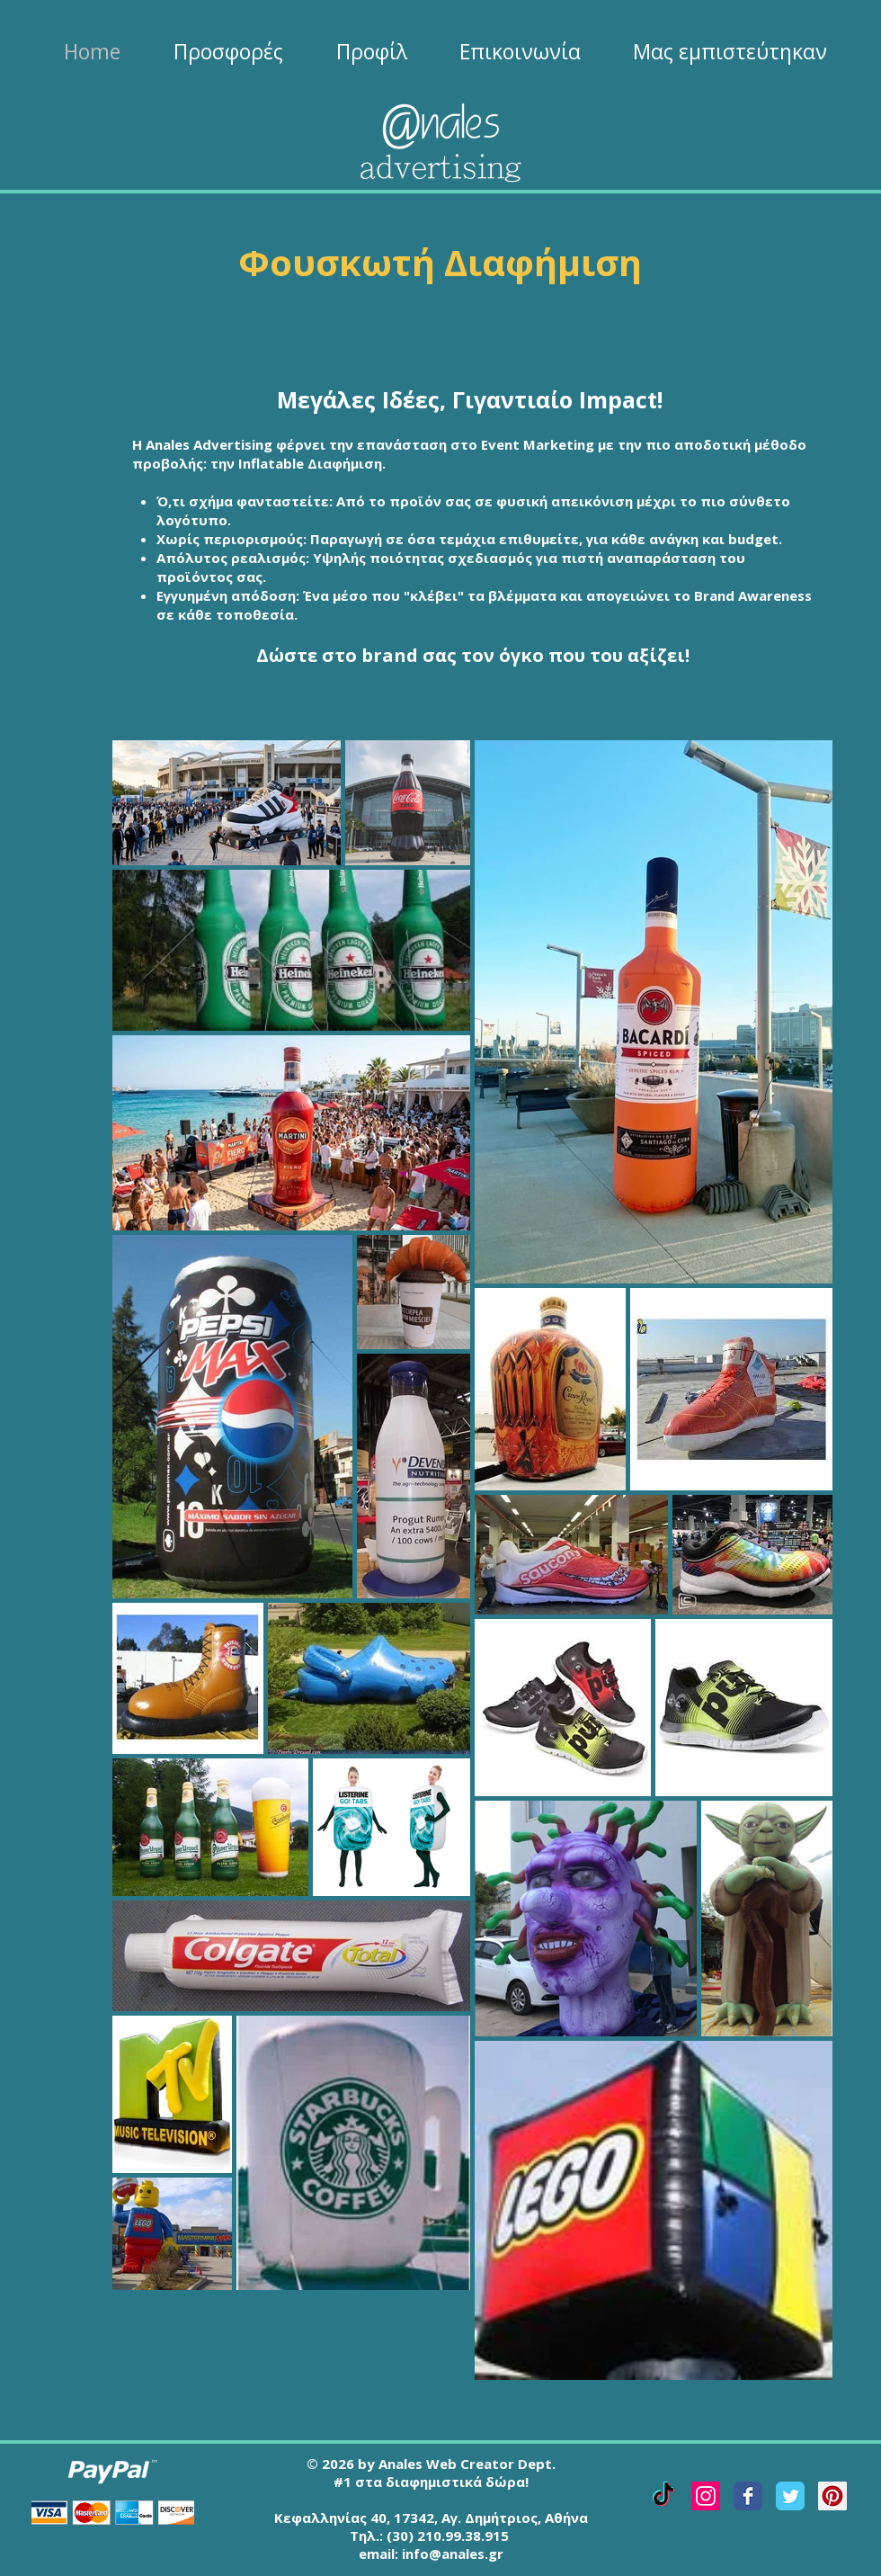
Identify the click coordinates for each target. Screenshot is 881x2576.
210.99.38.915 (463, 2536)
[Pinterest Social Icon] (832, 2496)
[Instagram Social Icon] (705, 2496)
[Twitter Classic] (790, 2496)
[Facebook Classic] (748, 2496)
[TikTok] (663, 2496)
